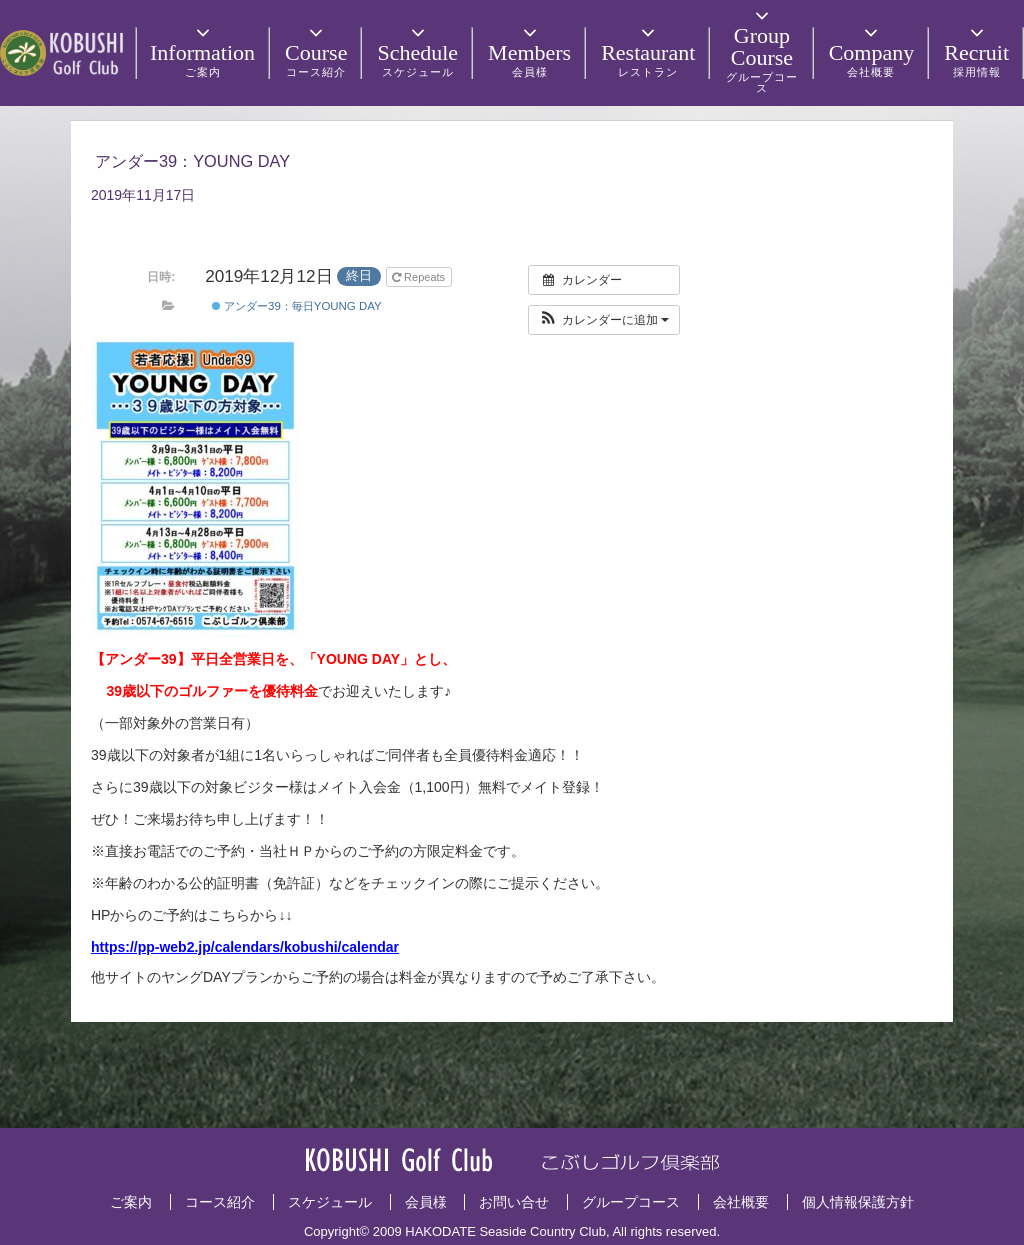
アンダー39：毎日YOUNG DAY (297, 306)
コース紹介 (220, 1202)
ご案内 (131, 1202)
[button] (604, 320)
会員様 (426, 1202)
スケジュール (330, 1202)
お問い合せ (514, 1202)
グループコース (631, 1202)
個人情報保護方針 (858, 1202)
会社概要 (741, 1202)
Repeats (420, 277)
